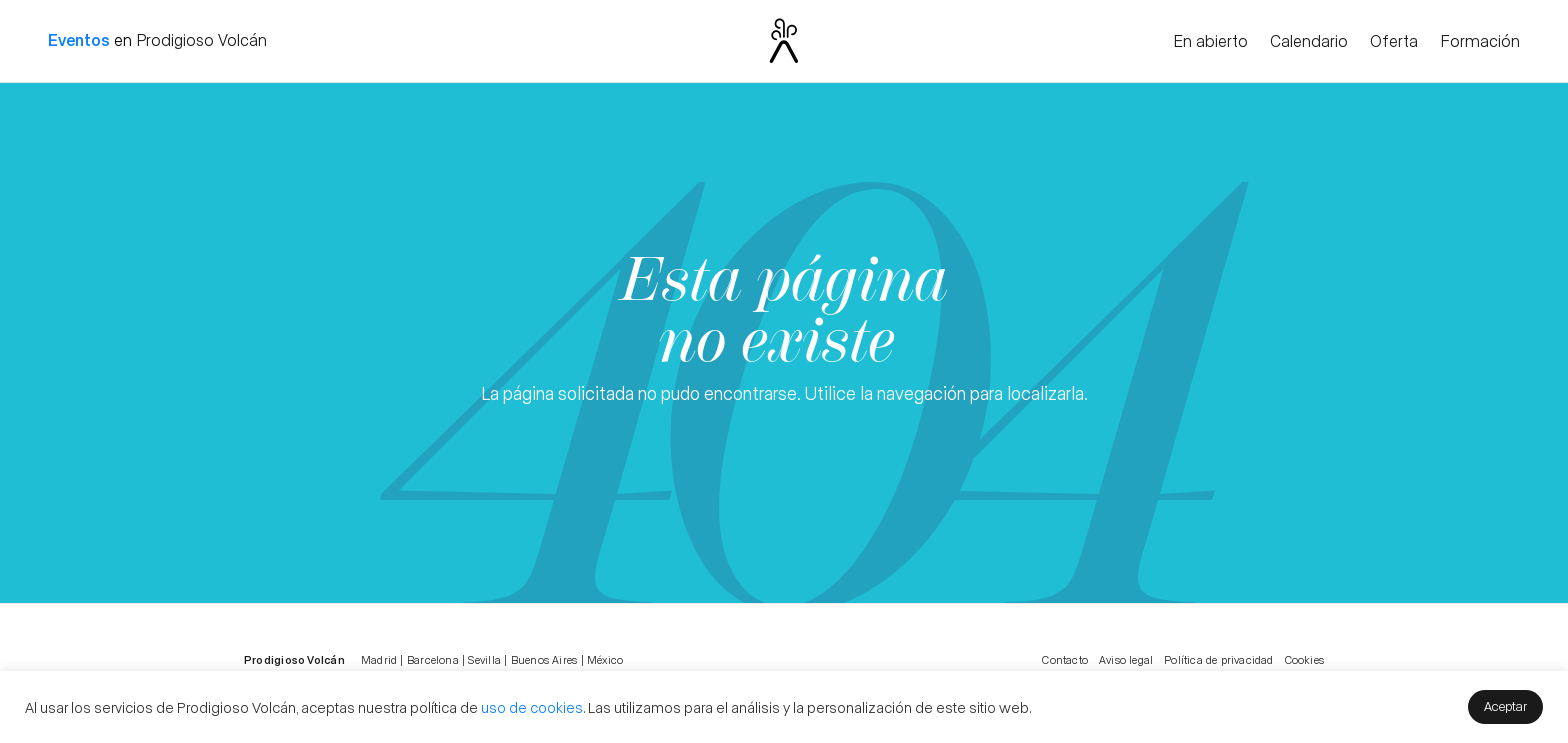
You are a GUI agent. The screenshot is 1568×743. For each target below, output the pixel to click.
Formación (1480, 42)
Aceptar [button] (1505, 705)
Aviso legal (1126, 659)
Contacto (1065, 659)
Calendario (1309, 42)
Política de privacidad (1218, 659)
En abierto (1210, 42)
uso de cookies (532, 707)
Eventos (79, 39)
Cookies (1304, 659)
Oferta (1394, 42)
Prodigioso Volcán (201, 39)
